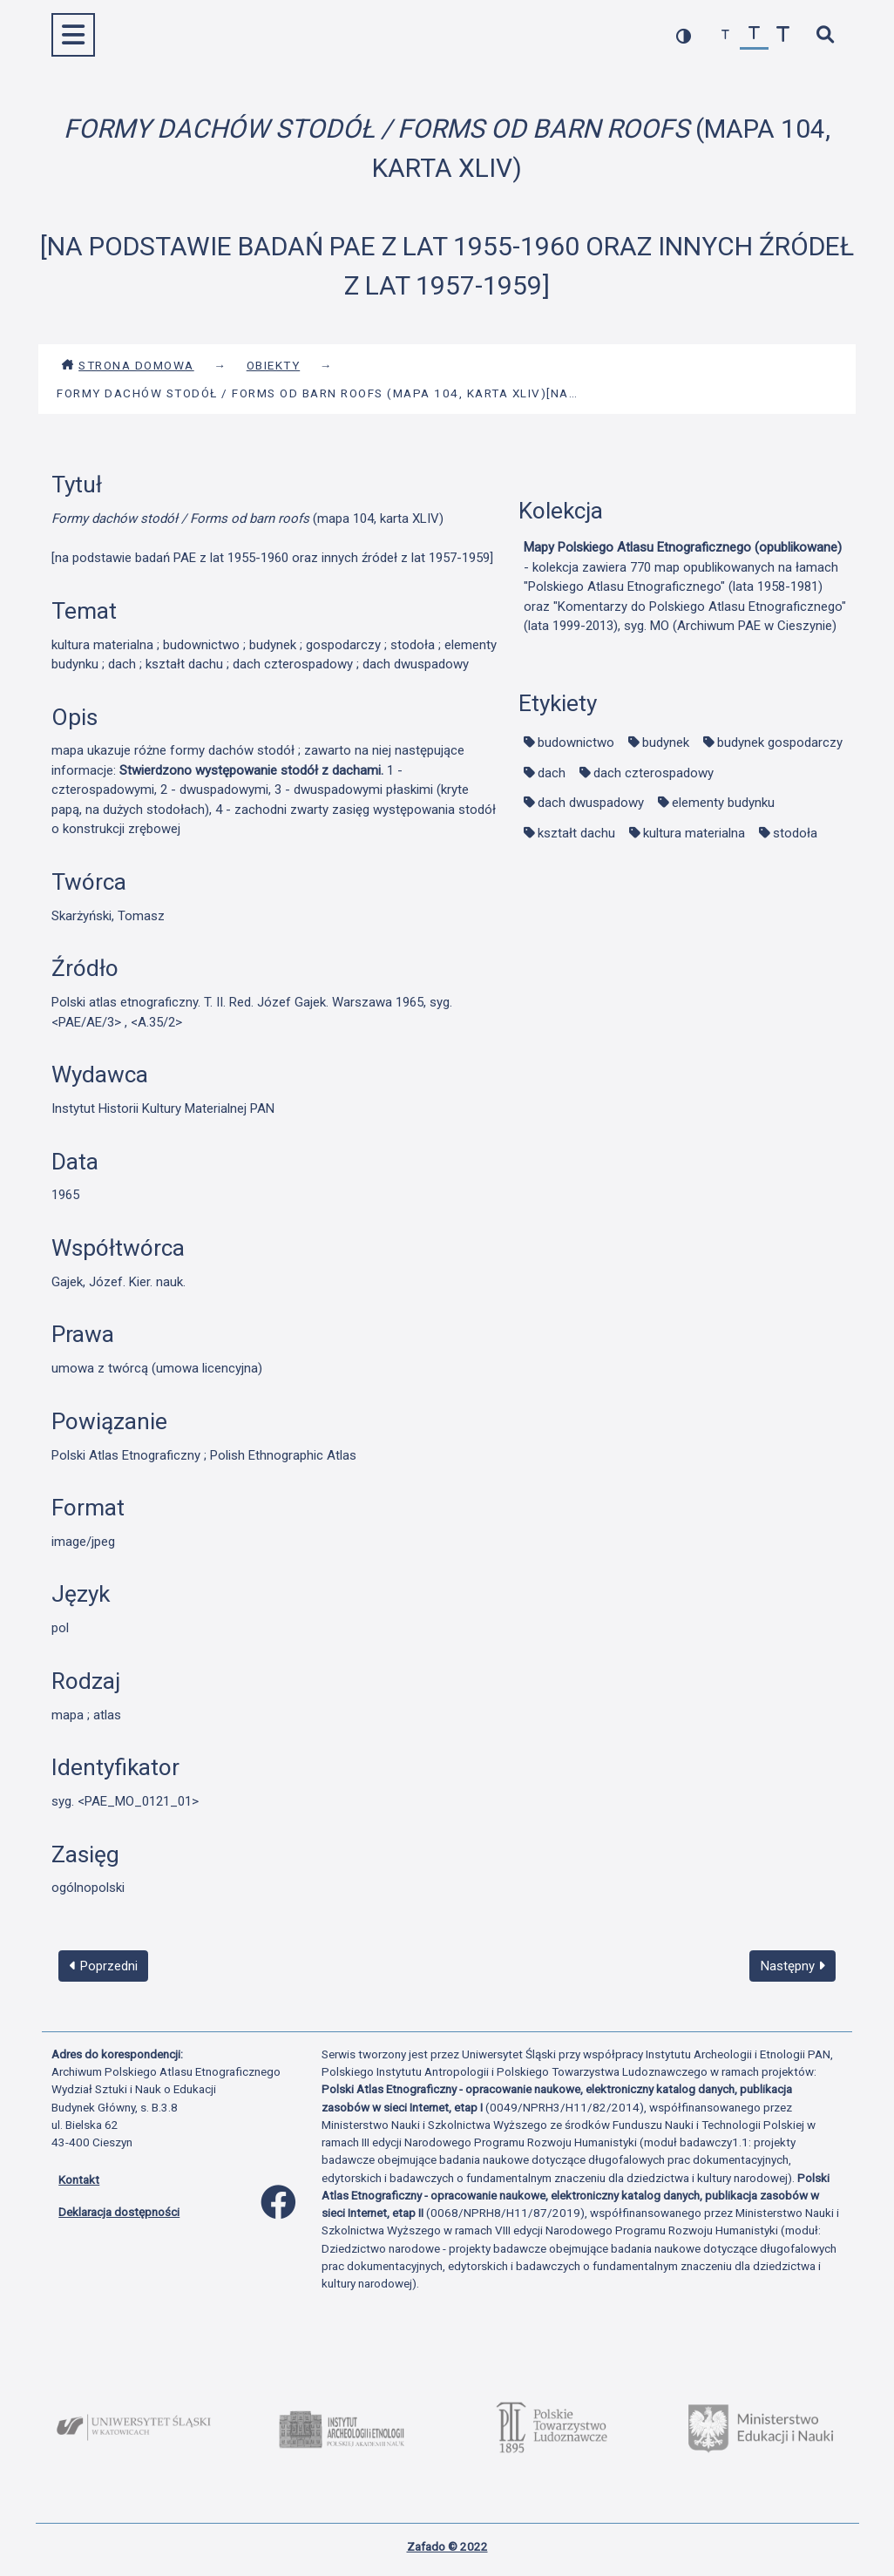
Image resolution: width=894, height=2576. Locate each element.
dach (552, 773)
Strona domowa (127, 365)
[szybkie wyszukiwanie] (824, 35)
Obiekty (274, 365)
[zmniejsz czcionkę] (725, 35)
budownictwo (576, 742)
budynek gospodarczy (780, 742)
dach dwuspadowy (591, 802)
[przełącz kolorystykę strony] (683, 35)
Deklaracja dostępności (118, 2212)
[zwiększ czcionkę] (783, 35)
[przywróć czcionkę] (754, 35)
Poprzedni (104, 1966)
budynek (665, 742)
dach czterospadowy (653, 773)
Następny (793, 1966)
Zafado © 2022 (447, 2546)
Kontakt (78, 2179)
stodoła (795, 833)
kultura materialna (694, 833)
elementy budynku (723, 802)
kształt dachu (576, 833)
